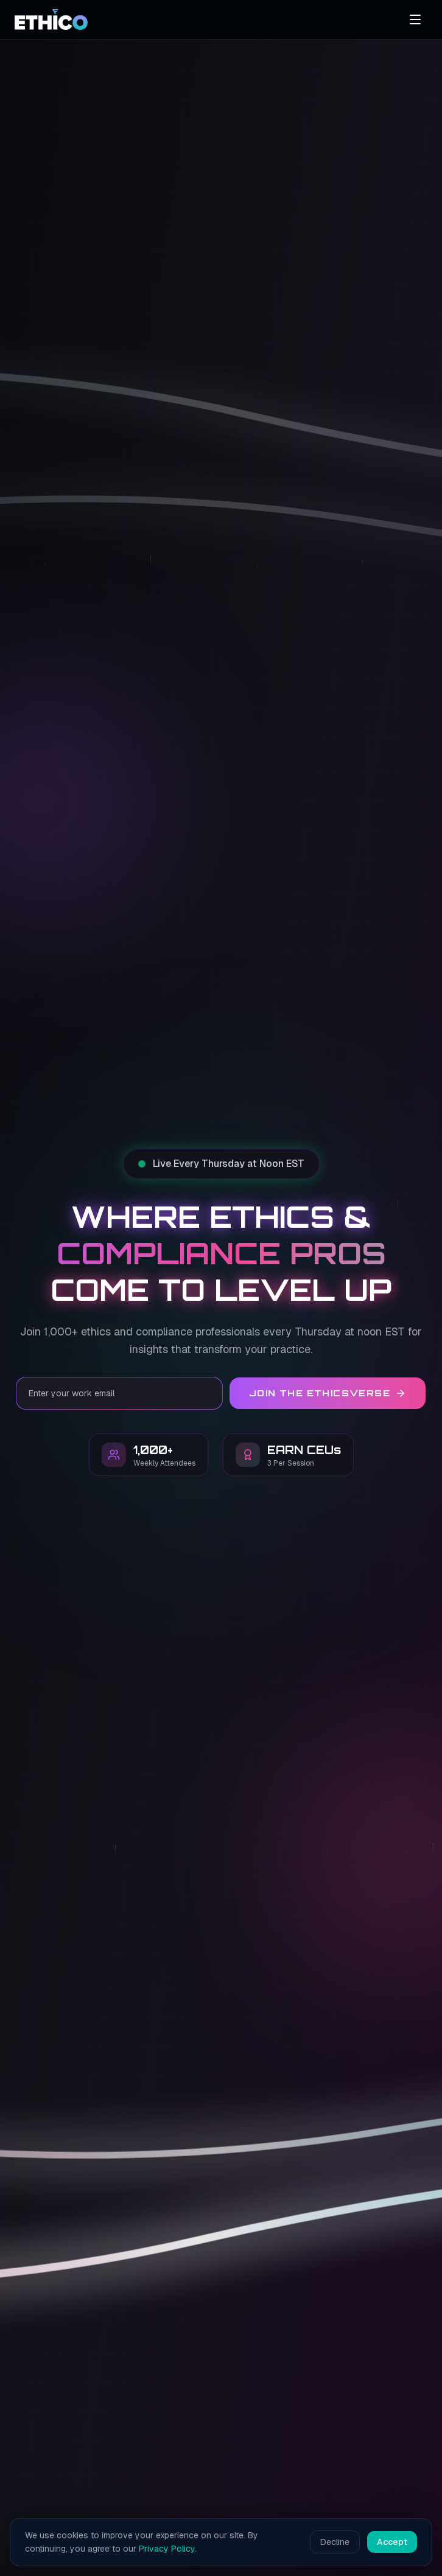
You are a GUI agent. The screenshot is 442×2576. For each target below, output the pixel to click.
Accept (392, 2541)
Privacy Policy (167, 2548)
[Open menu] (415, 19)
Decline (334, 2541)
